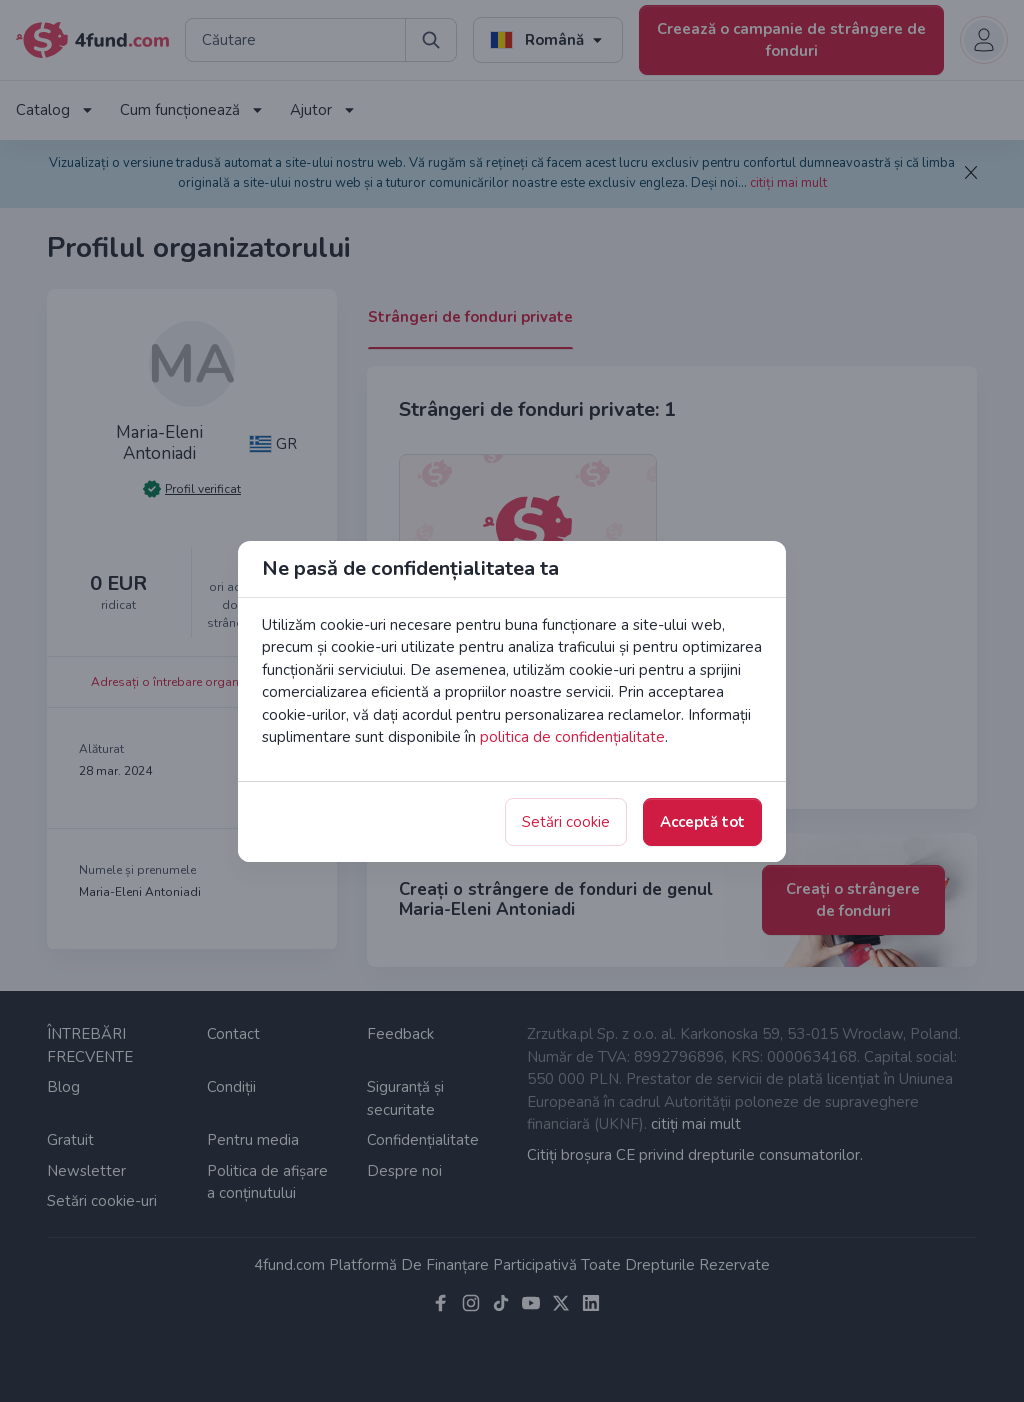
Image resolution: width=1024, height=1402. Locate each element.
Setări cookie (566, 822)
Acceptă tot (702, 822)
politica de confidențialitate (572, 737)
